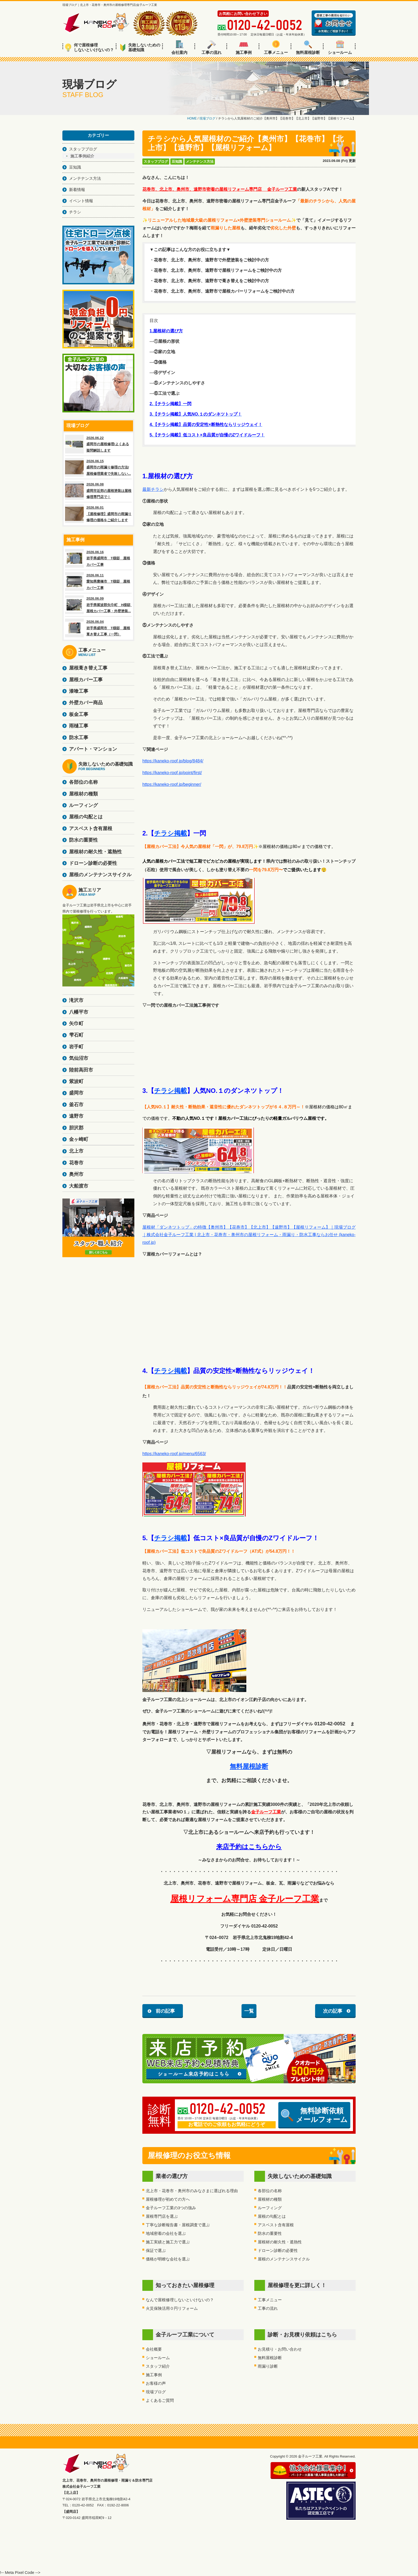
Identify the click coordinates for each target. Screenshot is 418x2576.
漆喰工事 (78, 691)
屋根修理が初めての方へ (168, 2199)
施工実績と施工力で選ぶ (168, 2242)
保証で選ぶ (156, 2250)
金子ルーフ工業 (266, 1812)
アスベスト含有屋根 (276, 2225)
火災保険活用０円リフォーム (172, 2308)
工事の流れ (212, 47)
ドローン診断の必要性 (278, 2250)
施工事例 (244, 47)
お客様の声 (156, 2383)
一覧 (249, 2011)
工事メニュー (276, 47)
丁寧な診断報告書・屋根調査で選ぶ (178, 2225)
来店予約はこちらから (249, 1846)
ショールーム (340, 47)
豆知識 (177, 162)
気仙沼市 (78, 1058)
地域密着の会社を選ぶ (166, 2233)
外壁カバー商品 (86, 702)
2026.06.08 (98, 490)
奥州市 (76, 1174)
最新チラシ (153, 489)
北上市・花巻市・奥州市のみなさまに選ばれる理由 (192, 2190)
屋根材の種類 (270, 2199)
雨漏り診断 (268, 2366)
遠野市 (76, 1116)
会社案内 (179, 47)
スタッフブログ (156, 162)
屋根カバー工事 (86, 679)
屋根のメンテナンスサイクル (284, 2259)
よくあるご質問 (160, 2400)
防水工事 (78, 737)
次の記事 (332, 2011)
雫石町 (76, 1035)
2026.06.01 (98, 513)
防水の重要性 (270, 2233)
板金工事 (78, 714)
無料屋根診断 (308, 47)
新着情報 (77, 189)
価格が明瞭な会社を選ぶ (168, 2259)
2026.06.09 (98, 604)
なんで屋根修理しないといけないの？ (180, 2300)
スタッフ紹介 (158, 2366)
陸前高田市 (81, 1070)
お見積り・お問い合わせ (280, 2349)
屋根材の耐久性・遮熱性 (280, 2242)
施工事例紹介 (82, 156)
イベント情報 (81, 200)
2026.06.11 (98, 581)
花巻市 (76, 1162)
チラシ (75, 212)
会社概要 (154, 2349)
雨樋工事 (78, 725)
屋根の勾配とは (272, 2216)
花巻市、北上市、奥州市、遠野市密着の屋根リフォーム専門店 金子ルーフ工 (217, 189)
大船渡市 (78, 1186)
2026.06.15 (98, 467)
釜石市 (76, 1104)
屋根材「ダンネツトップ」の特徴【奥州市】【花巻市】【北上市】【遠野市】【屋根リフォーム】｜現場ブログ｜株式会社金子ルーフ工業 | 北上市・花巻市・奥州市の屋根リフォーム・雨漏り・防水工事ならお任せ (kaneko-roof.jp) (249, 1235)
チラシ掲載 (170, 833)
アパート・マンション (93, 749)
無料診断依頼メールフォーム (314, 2115)
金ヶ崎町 (78, 1139)
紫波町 (76, 1081)
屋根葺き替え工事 (88, 668)
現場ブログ (156, 2392)
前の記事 (165, 2011)
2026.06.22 (98, 444)
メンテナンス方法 (200, 162)
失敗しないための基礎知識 (140, 47)
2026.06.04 (98, 628)
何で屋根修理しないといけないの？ (89, 47)
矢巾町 (76, 1023)
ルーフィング (270, 2207)
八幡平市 (78, 1012)
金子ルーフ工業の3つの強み (171, 2207)
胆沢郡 (76, 1127)
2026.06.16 (98, 558)
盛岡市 (76, 1093)
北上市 (76, 1151)
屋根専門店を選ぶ (162, 2216)
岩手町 (76, 1046)
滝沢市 (76, 1000)
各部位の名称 (270, 2190)
